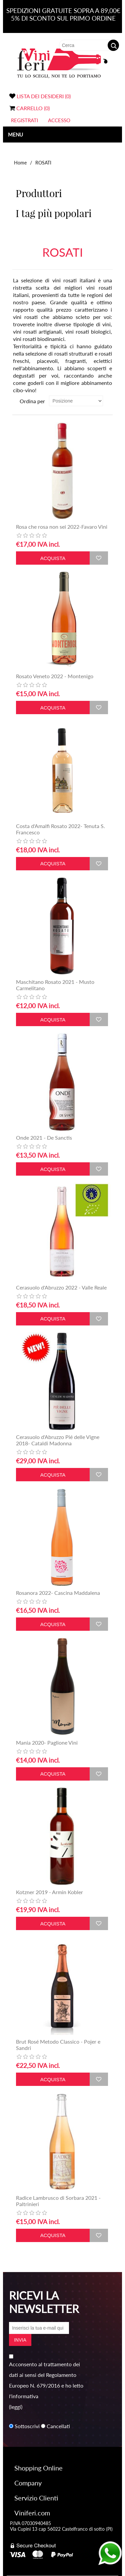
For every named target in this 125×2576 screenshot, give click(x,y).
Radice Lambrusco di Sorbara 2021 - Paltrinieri (58, 2200)
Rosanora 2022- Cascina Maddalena (58, 1592)
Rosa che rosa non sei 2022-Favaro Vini (61, 526)
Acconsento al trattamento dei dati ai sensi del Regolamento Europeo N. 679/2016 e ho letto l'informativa (46, 2380)
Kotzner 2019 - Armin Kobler (49, 1892)
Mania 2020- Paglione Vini (47, 1742)
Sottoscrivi (27, 2426)
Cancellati (58, 2426)
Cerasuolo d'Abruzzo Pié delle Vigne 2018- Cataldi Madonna (57, 1440)
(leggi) (15, 2407)
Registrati (24, 120)
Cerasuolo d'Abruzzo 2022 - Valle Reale (61, 1287)
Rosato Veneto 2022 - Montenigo (54, 676)
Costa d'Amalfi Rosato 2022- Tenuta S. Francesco (60, 829)
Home (20, 162)
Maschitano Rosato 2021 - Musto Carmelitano (55, 985)
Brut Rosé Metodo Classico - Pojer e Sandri (58, 2044)
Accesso (59, 120)
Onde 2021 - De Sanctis (44, 1137)
